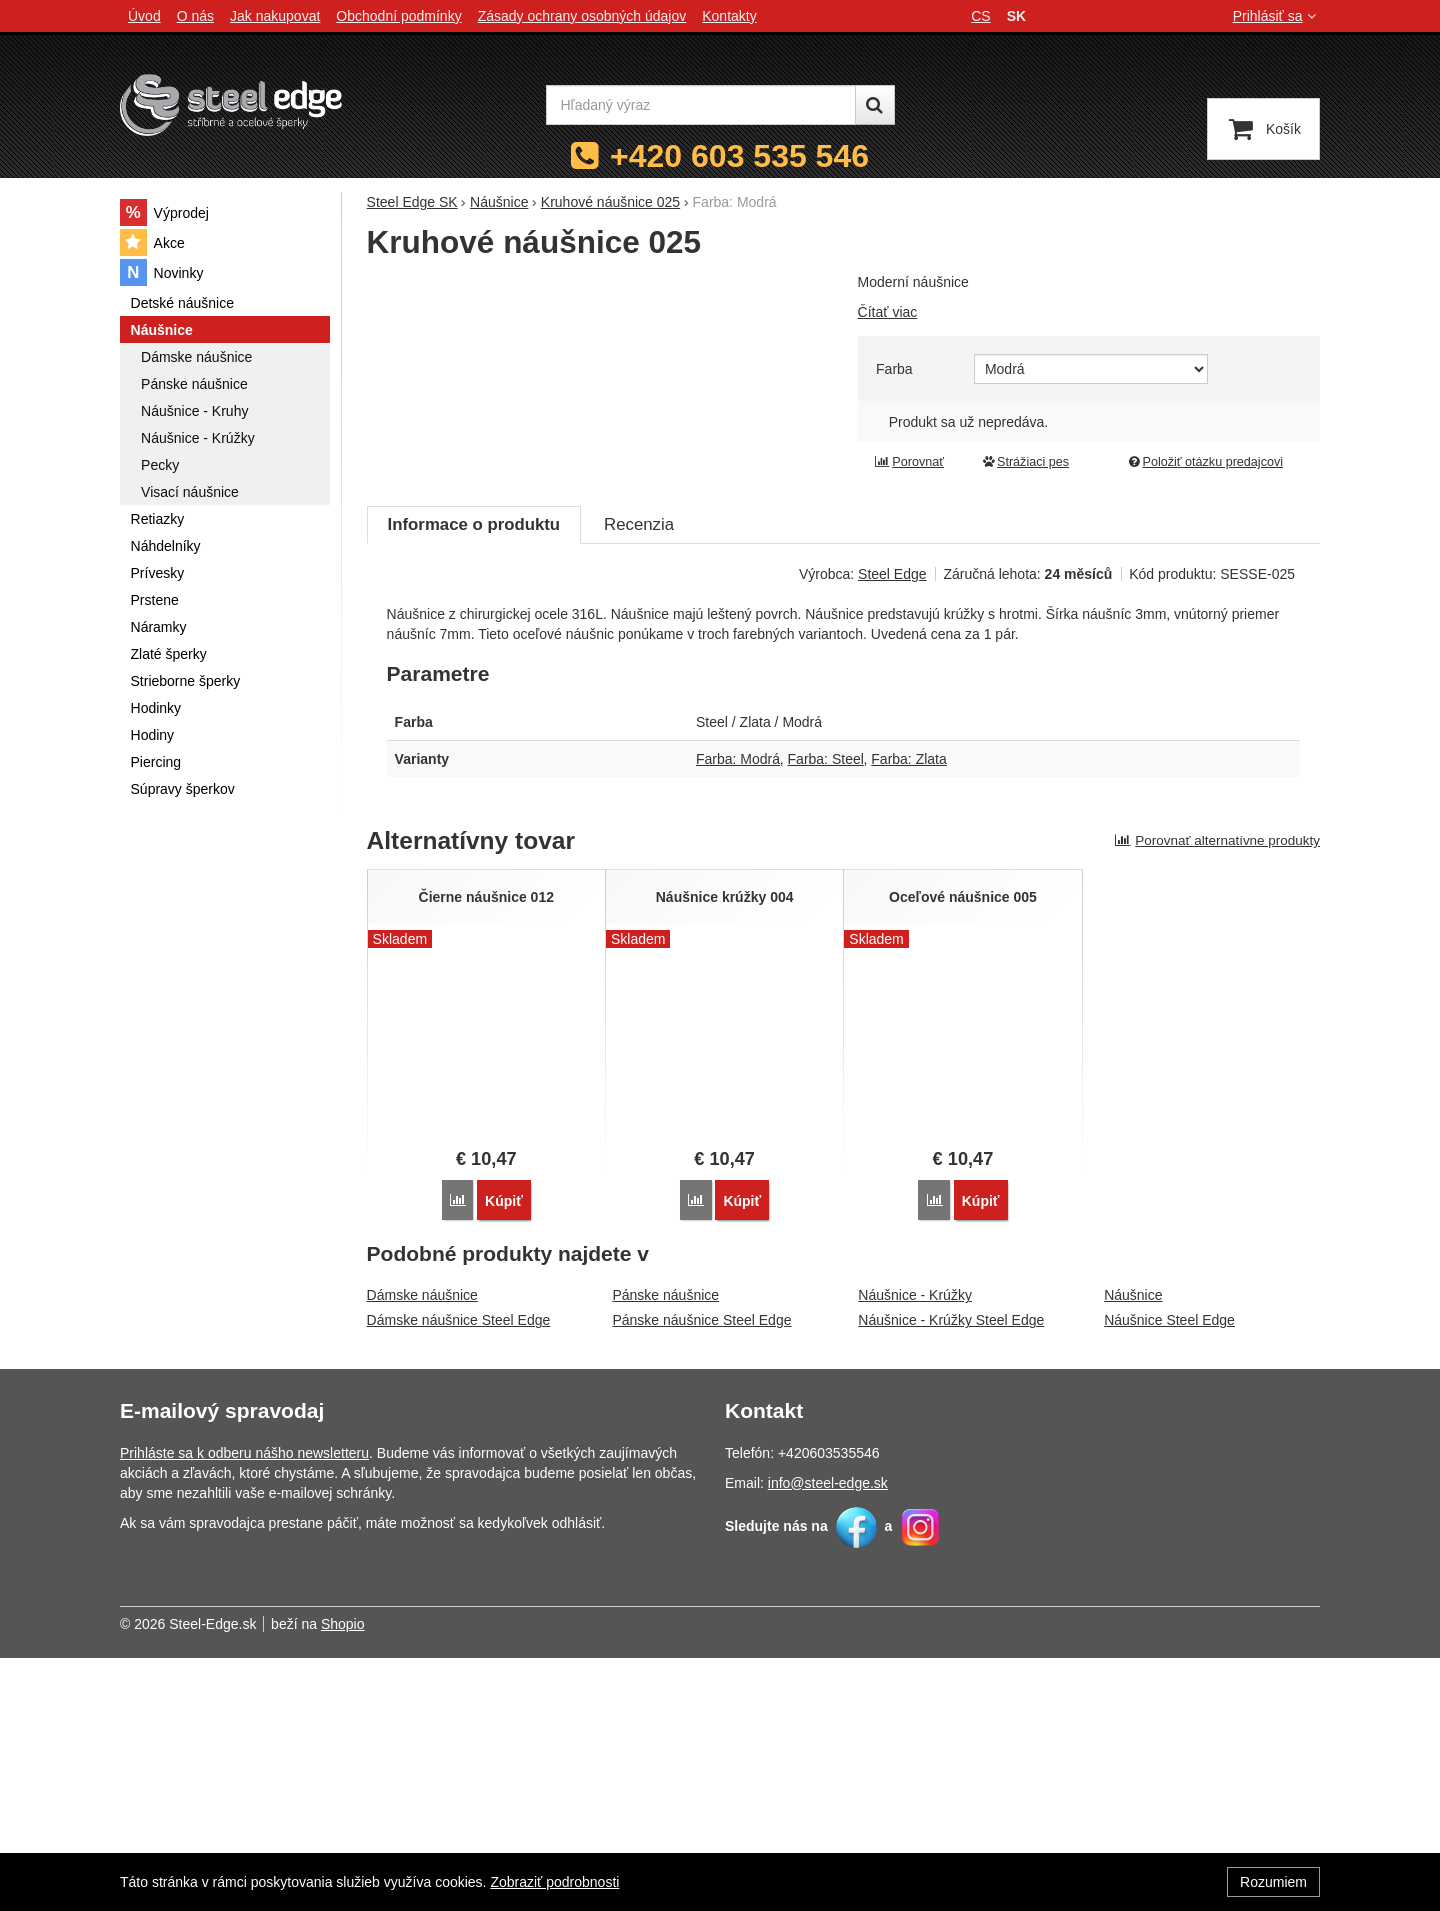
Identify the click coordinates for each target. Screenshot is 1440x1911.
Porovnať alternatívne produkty (1217, 1094)
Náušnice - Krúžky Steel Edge (951, 1574)
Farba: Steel (826, 1013)
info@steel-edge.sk (828, 1736)
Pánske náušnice (665, 1549)
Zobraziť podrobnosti (554, 1882)
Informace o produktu (474, 778)
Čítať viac (888, 312)
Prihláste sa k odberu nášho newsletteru (244, 1706)
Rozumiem (1273, 1882)
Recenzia (639, 778)
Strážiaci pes (1025, 462)
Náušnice (1133, 1549)
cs (980, 16)
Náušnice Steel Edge (1169, 1574)
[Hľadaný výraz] (701, 105)
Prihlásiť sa (1276, 16)
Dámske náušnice (422, 1549)
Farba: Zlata (908, 1013)
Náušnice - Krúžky (915, 1549)
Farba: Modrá (738, 1013)
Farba (894, 369)
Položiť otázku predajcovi (1205, 462)
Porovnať (909, 462)
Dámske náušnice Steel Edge (459, 1574)
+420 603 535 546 (739, 156)
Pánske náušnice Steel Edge (701, 1574)
